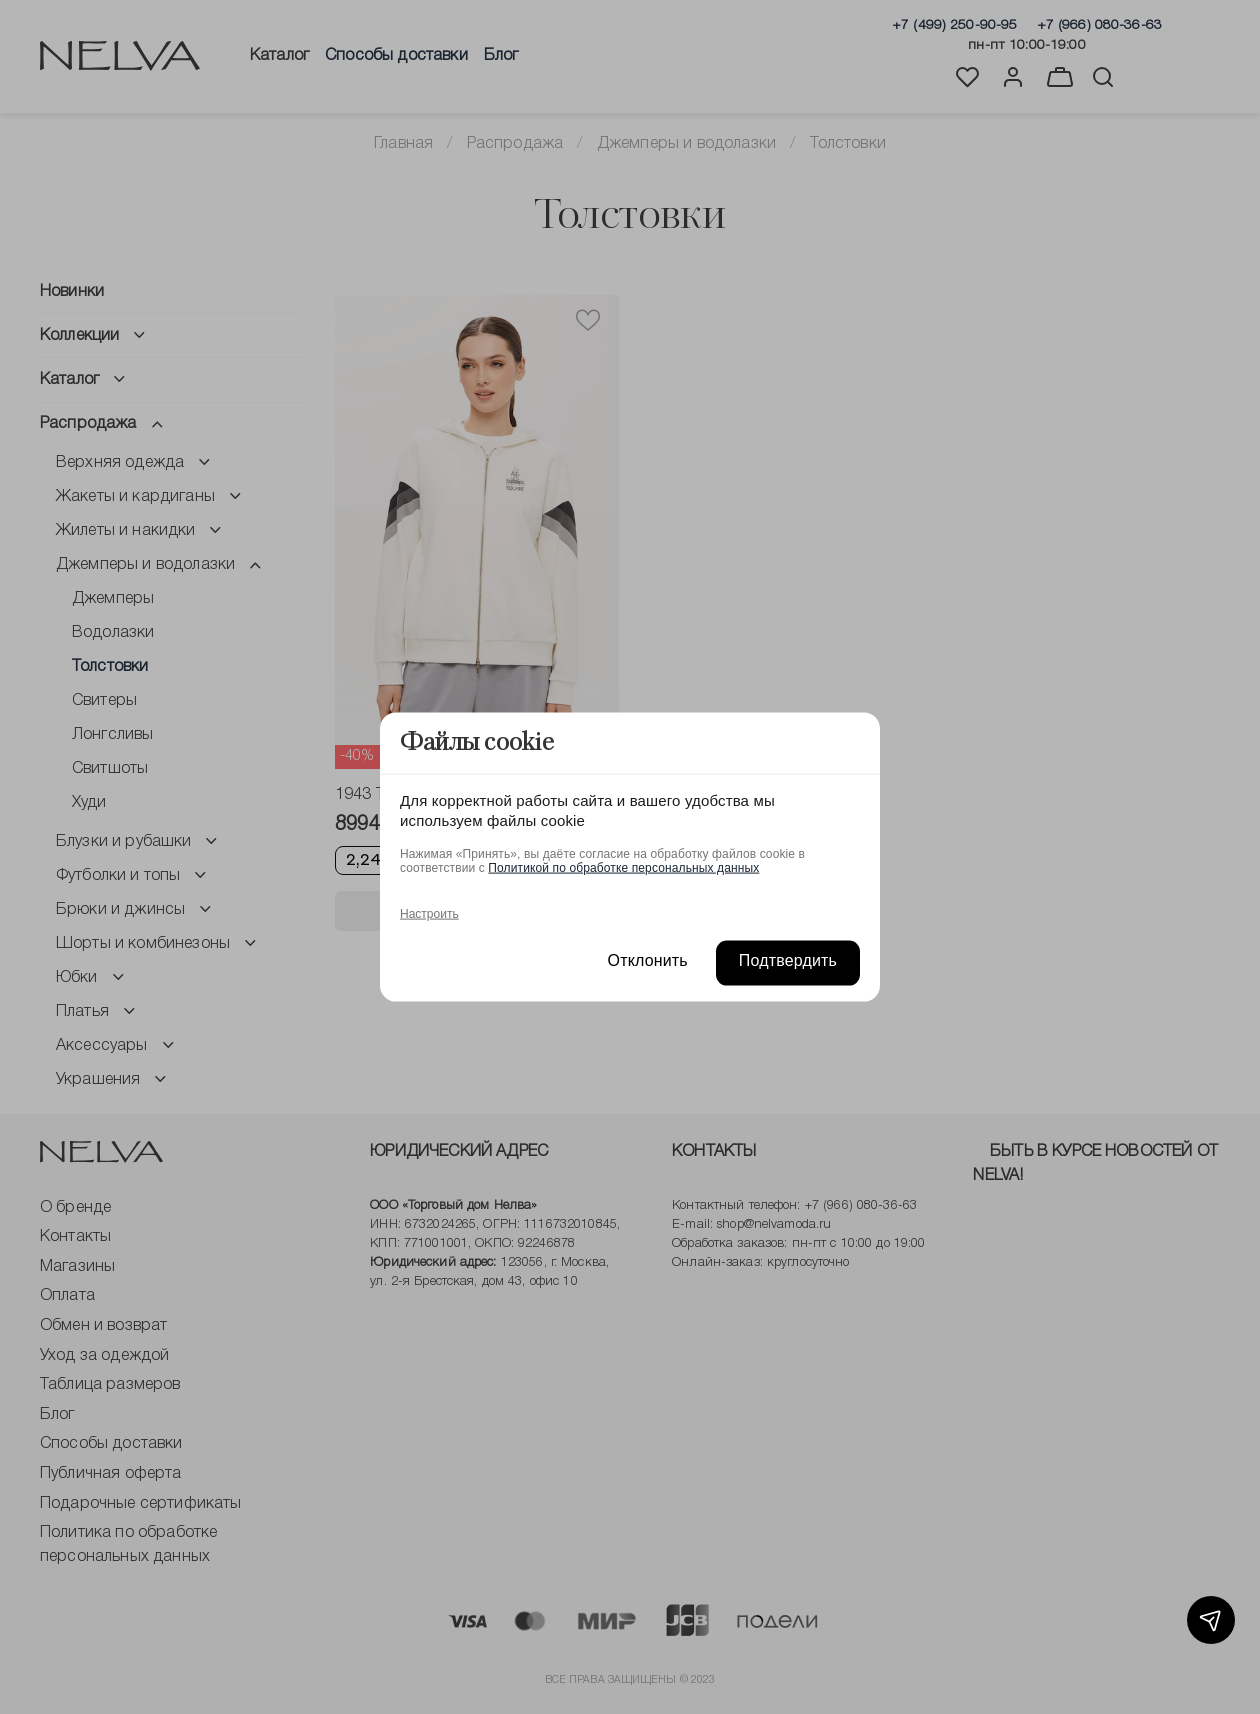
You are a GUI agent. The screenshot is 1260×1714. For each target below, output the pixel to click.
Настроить (429, 913)
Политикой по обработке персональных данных (623, 867)
